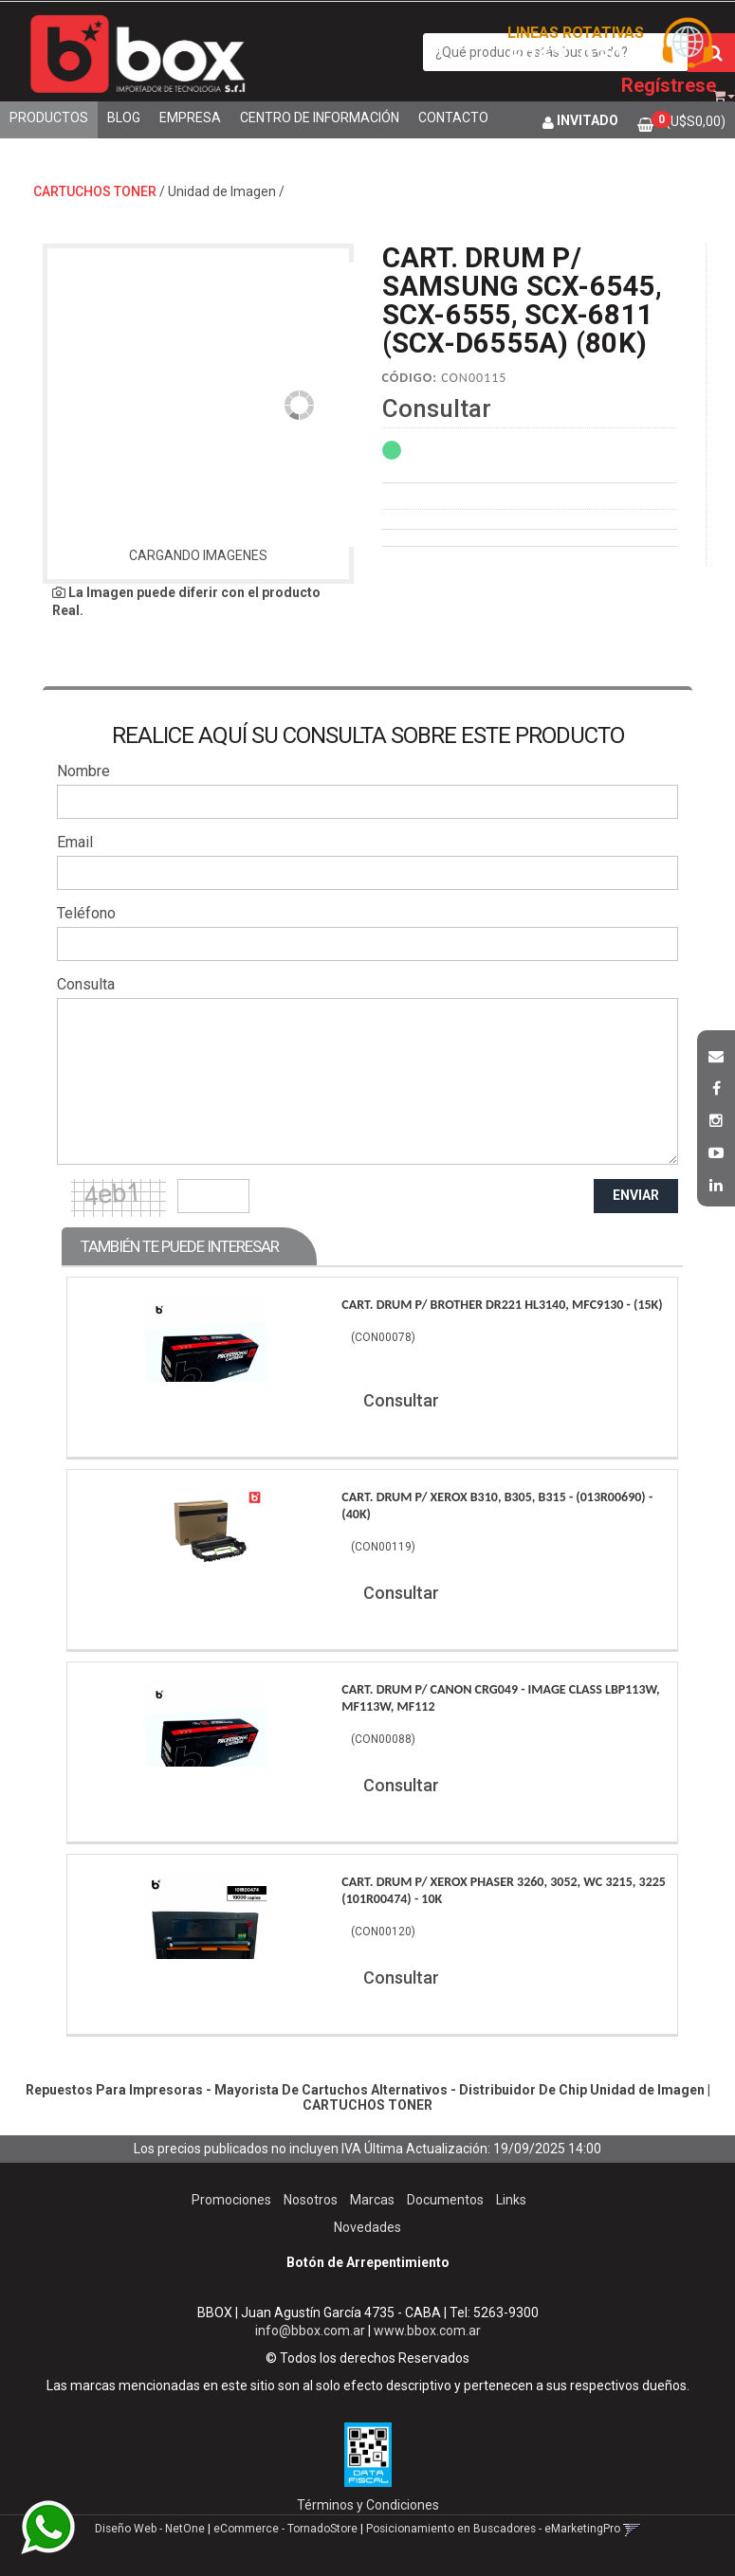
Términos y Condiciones (368, 2505)
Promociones (231, 2199)
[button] (716, 1054)
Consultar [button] (436, 408)
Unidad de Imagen (222, 191)
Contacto (453, 117)
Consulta (86, 984)
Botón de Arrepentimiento (368, 2262)
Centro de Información (319, 117)
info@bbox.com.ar (310, 2330)
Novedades (367, 2227)
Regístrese (668, 85)
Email (75, 842)
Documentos (445, 2199)
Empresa (190, 117)
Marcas (372, 2199)
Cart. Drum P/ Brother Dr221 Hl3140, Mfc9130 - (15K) (501, 1305)
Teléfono (86, 913)
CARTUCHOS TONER (94, 191)
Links (511, 2199)
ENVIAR (636, 1195)
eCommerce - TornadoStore (285, 2528)
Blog (123, 117)
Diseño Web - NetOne (150, 2528)
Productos (48, 117)
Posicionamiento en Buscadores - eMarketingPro (493, 2528)
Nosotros (311, 2199)
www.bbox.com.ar (427, 2330)
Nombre (83, 771)
